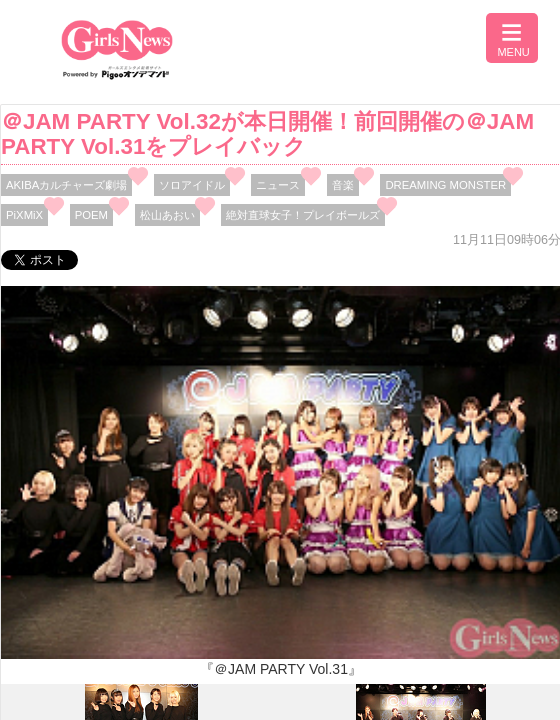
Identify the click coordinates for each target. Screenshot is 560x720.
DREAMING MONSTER (445, 185)
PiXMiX (24, 215)
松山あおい (167, 215)
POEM (91, 215)
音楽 (343, 185)
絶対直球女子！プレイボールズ (303, 215)
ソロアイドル (192, 185)
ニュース (278, 185)
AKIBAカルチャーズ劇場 (66, 185)
